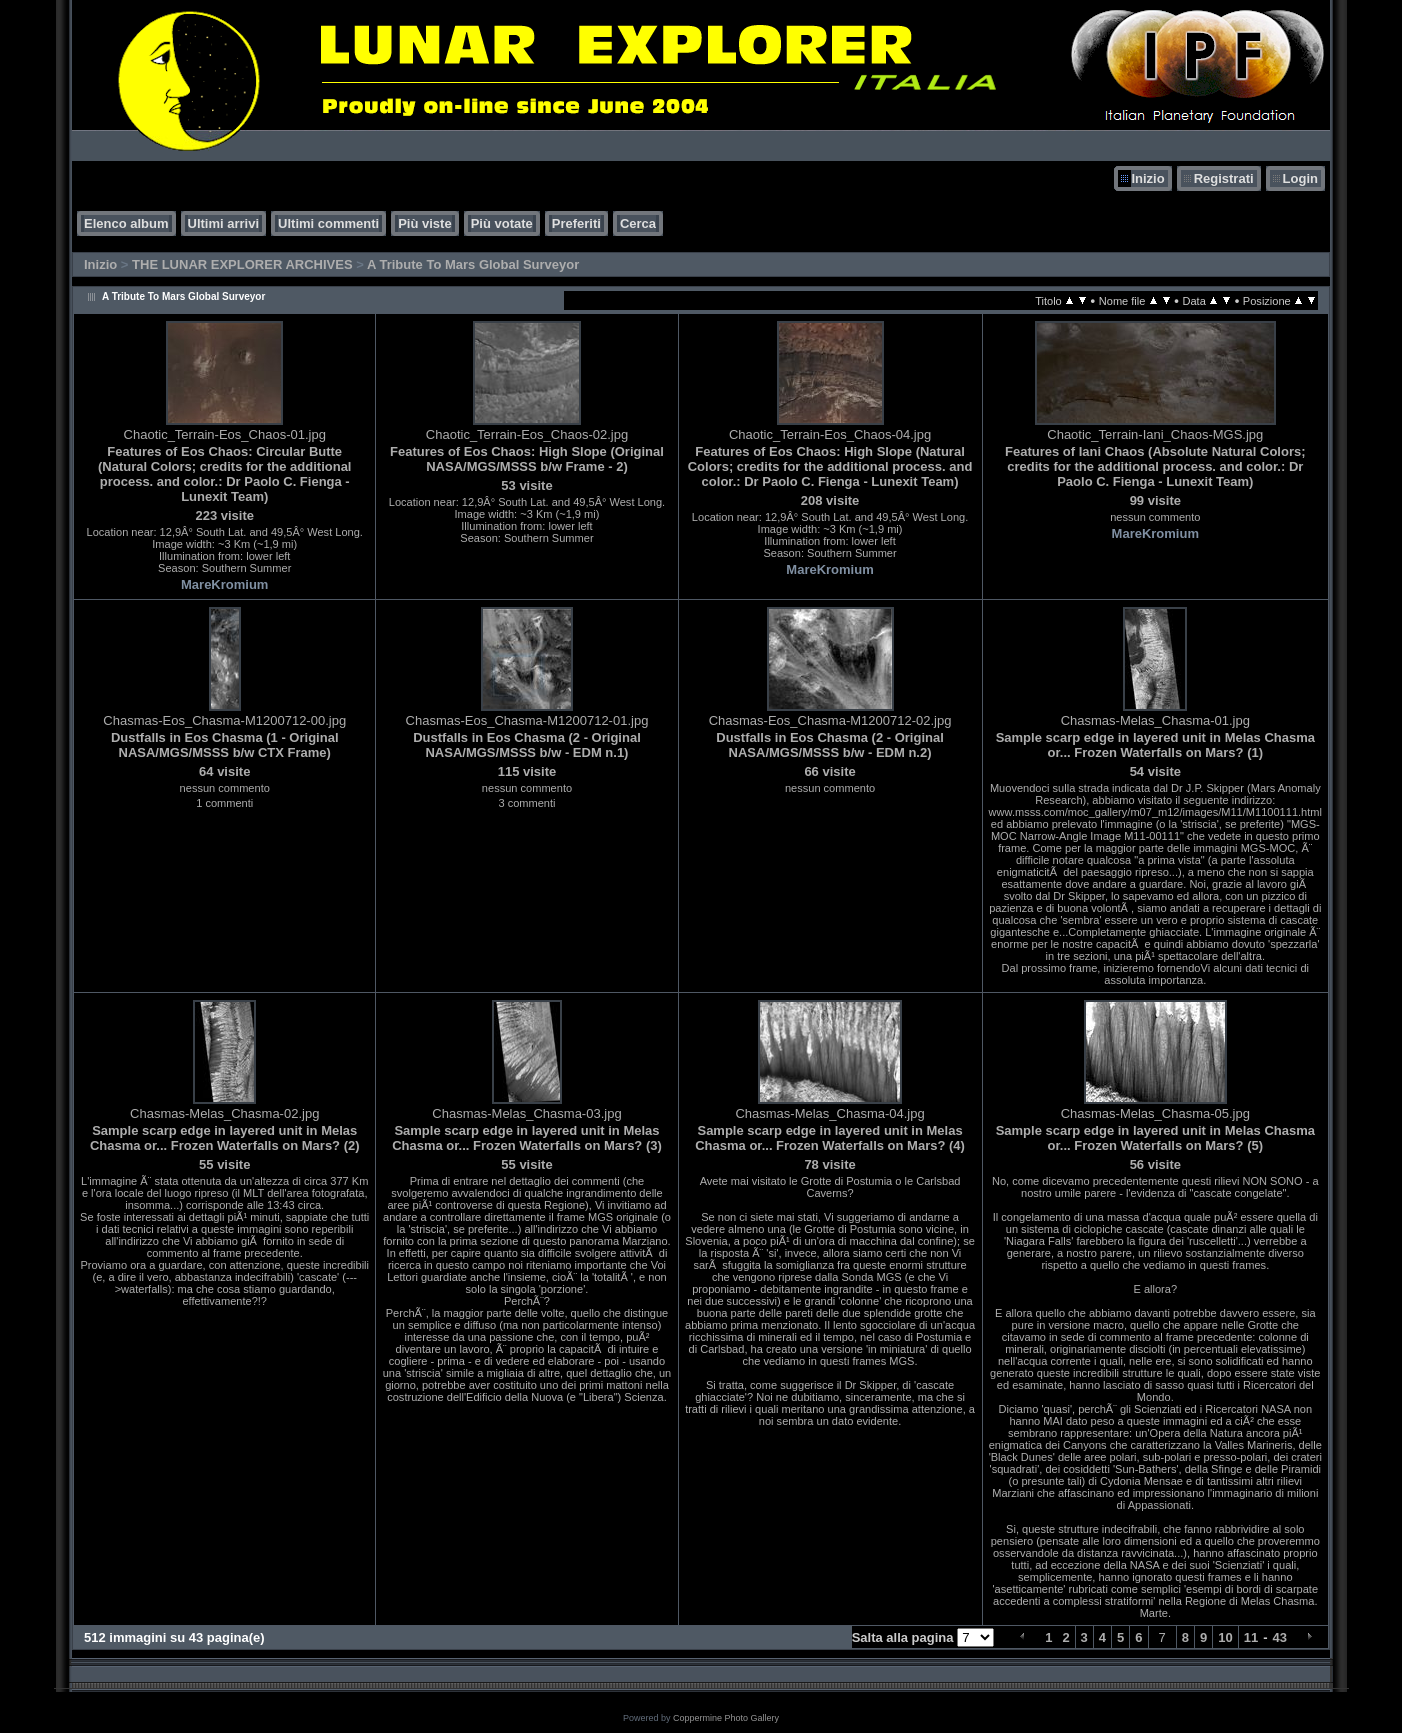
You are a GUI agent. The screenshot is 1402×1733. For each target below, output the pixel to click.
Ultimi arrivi (224, 223)
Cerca (638, 223)
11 (1251, 1637)
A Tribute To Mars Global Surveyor (473, 264)
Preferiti (576, 223)
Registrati (1224, 178)
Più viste (424, 223)
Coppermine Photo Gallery (726, 1718)
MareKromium (224, 584)
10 (1225, 1637)
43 (1280, 1637)
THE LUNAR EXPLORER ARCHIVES (242, 264)
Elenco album (126, 223)
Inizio (1147, 178)
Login (1300, 178)
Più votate (502, 223)
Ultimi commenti (328, 223)
